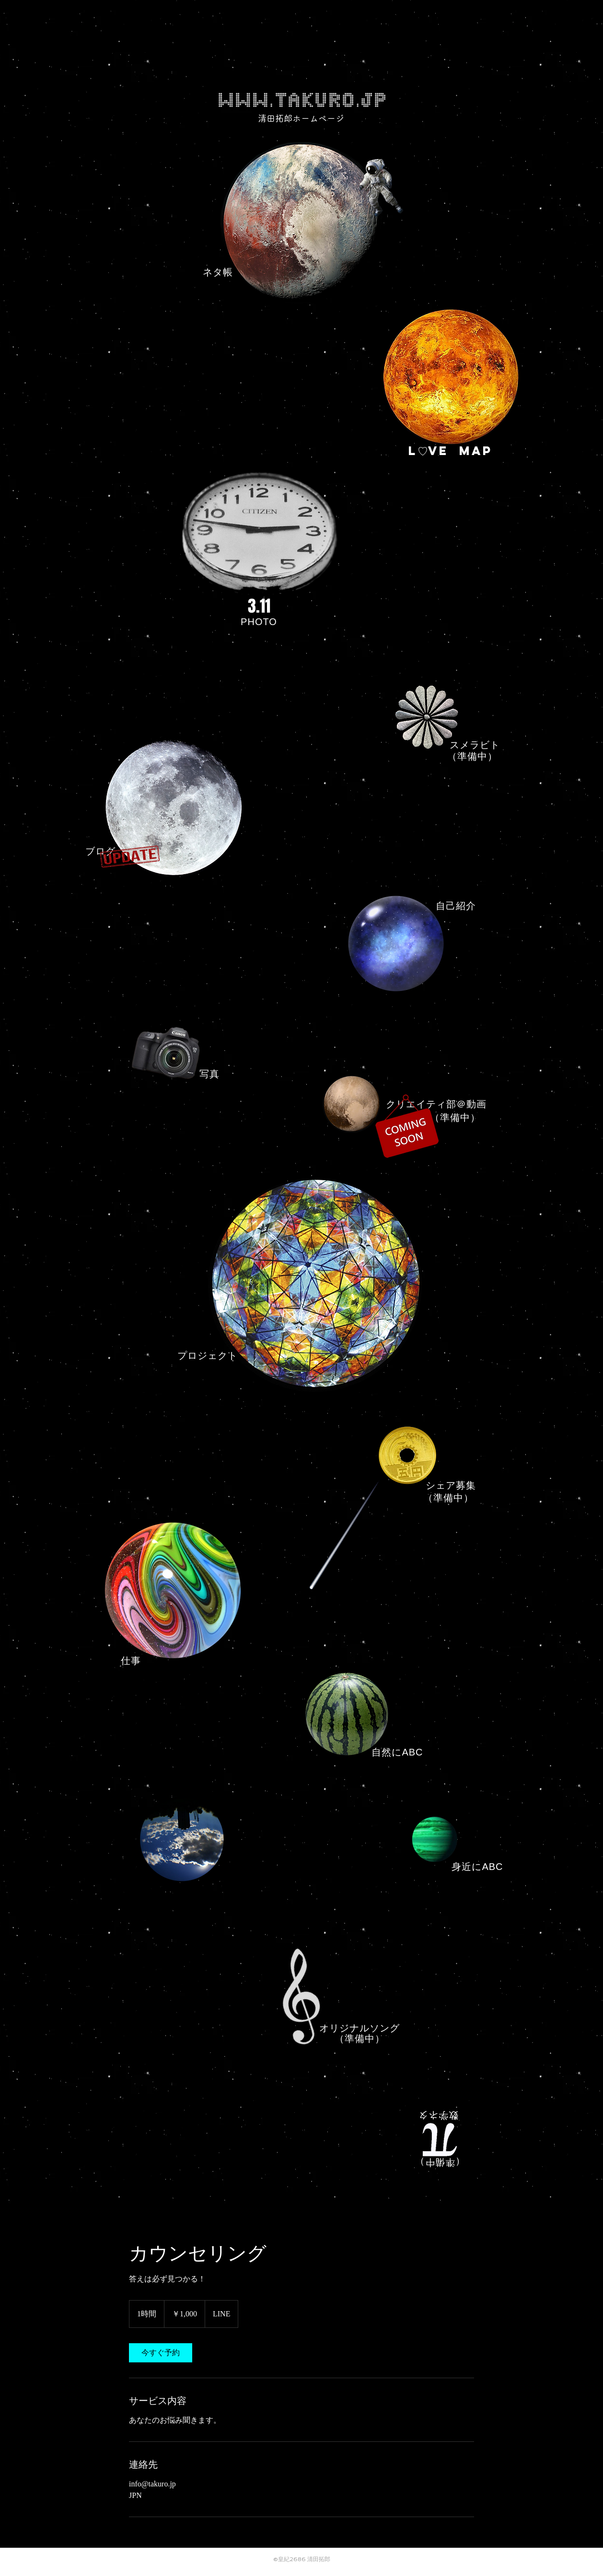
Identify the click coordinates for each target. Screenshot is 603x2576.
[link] (160, 2352)
